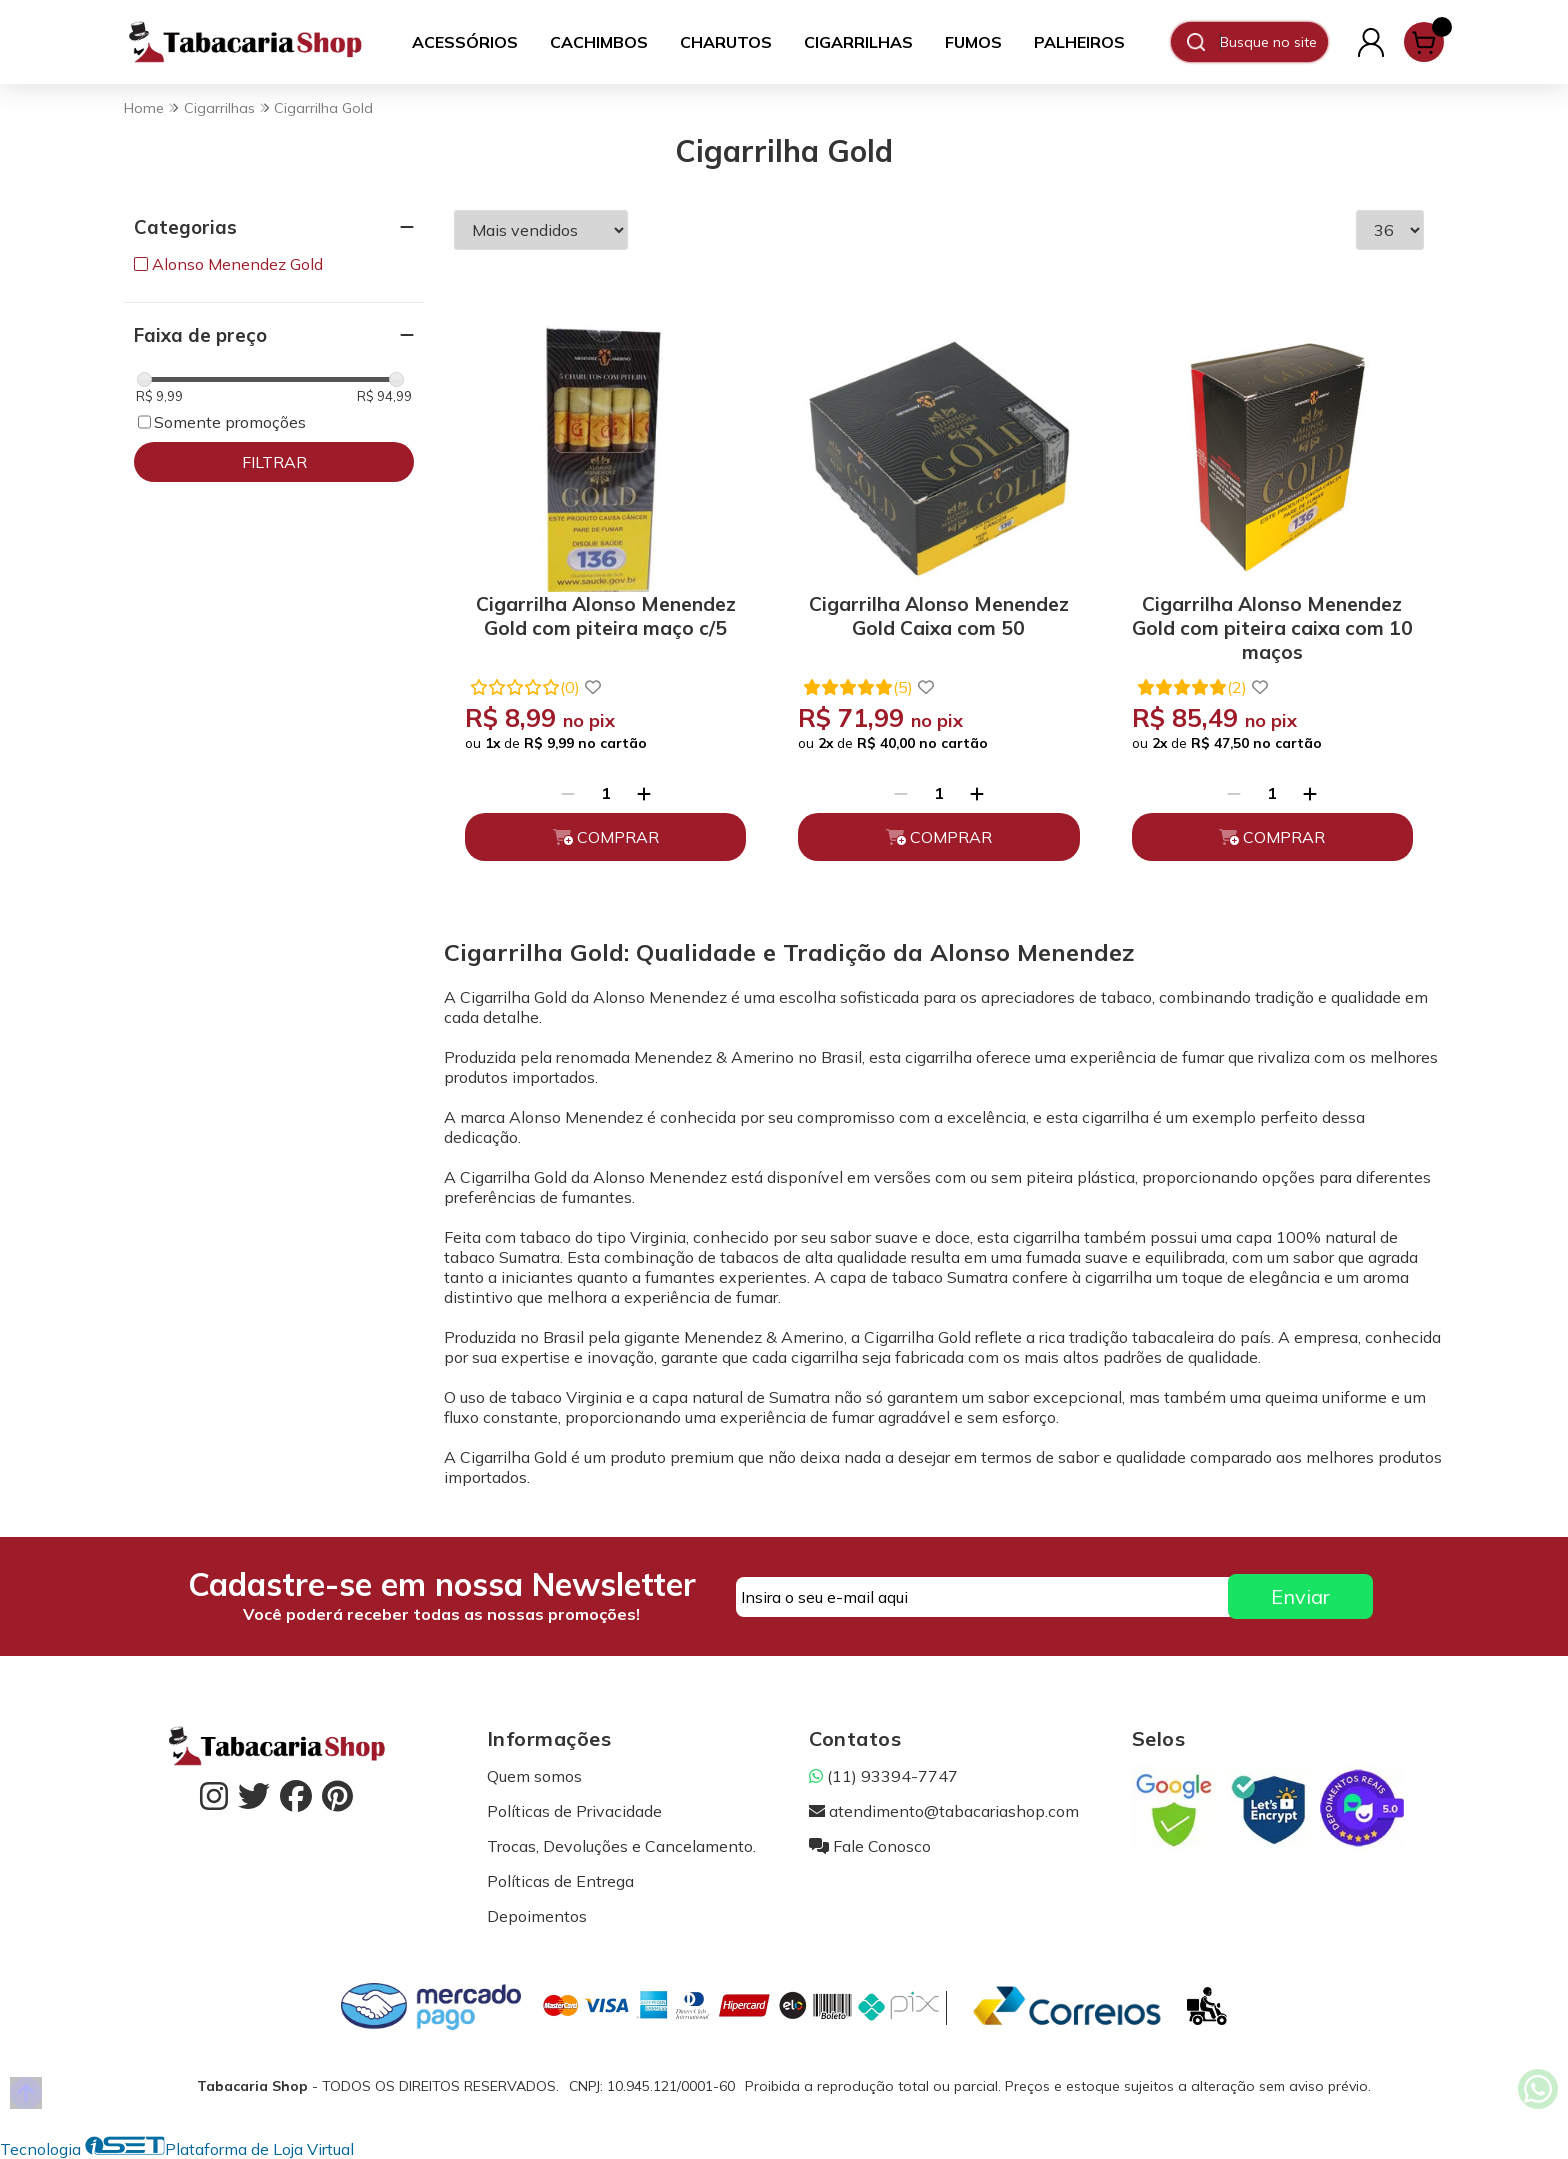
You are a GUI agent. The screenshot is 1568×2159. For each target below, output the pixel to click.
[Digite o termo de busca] (1273, 42)
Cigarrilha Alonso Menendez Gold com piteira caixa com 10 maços (1272, 624)
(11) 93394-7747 (883, 1776)
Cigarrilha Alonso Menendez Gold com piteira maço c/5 (606, 616)
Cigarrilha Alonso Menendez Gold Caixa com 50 (939, 616)
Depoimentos (537, 1916)
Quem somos (534, 1776)
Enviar (1300, 1596)
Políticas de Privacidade (574, 1811)
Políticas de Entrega (560, 1881)
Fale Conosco (870, 1846)
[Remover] (568, 793)
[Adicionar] (644, 793)
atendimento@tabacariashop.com (944, 1811)
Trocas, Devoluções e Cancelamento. (621, 1846)
